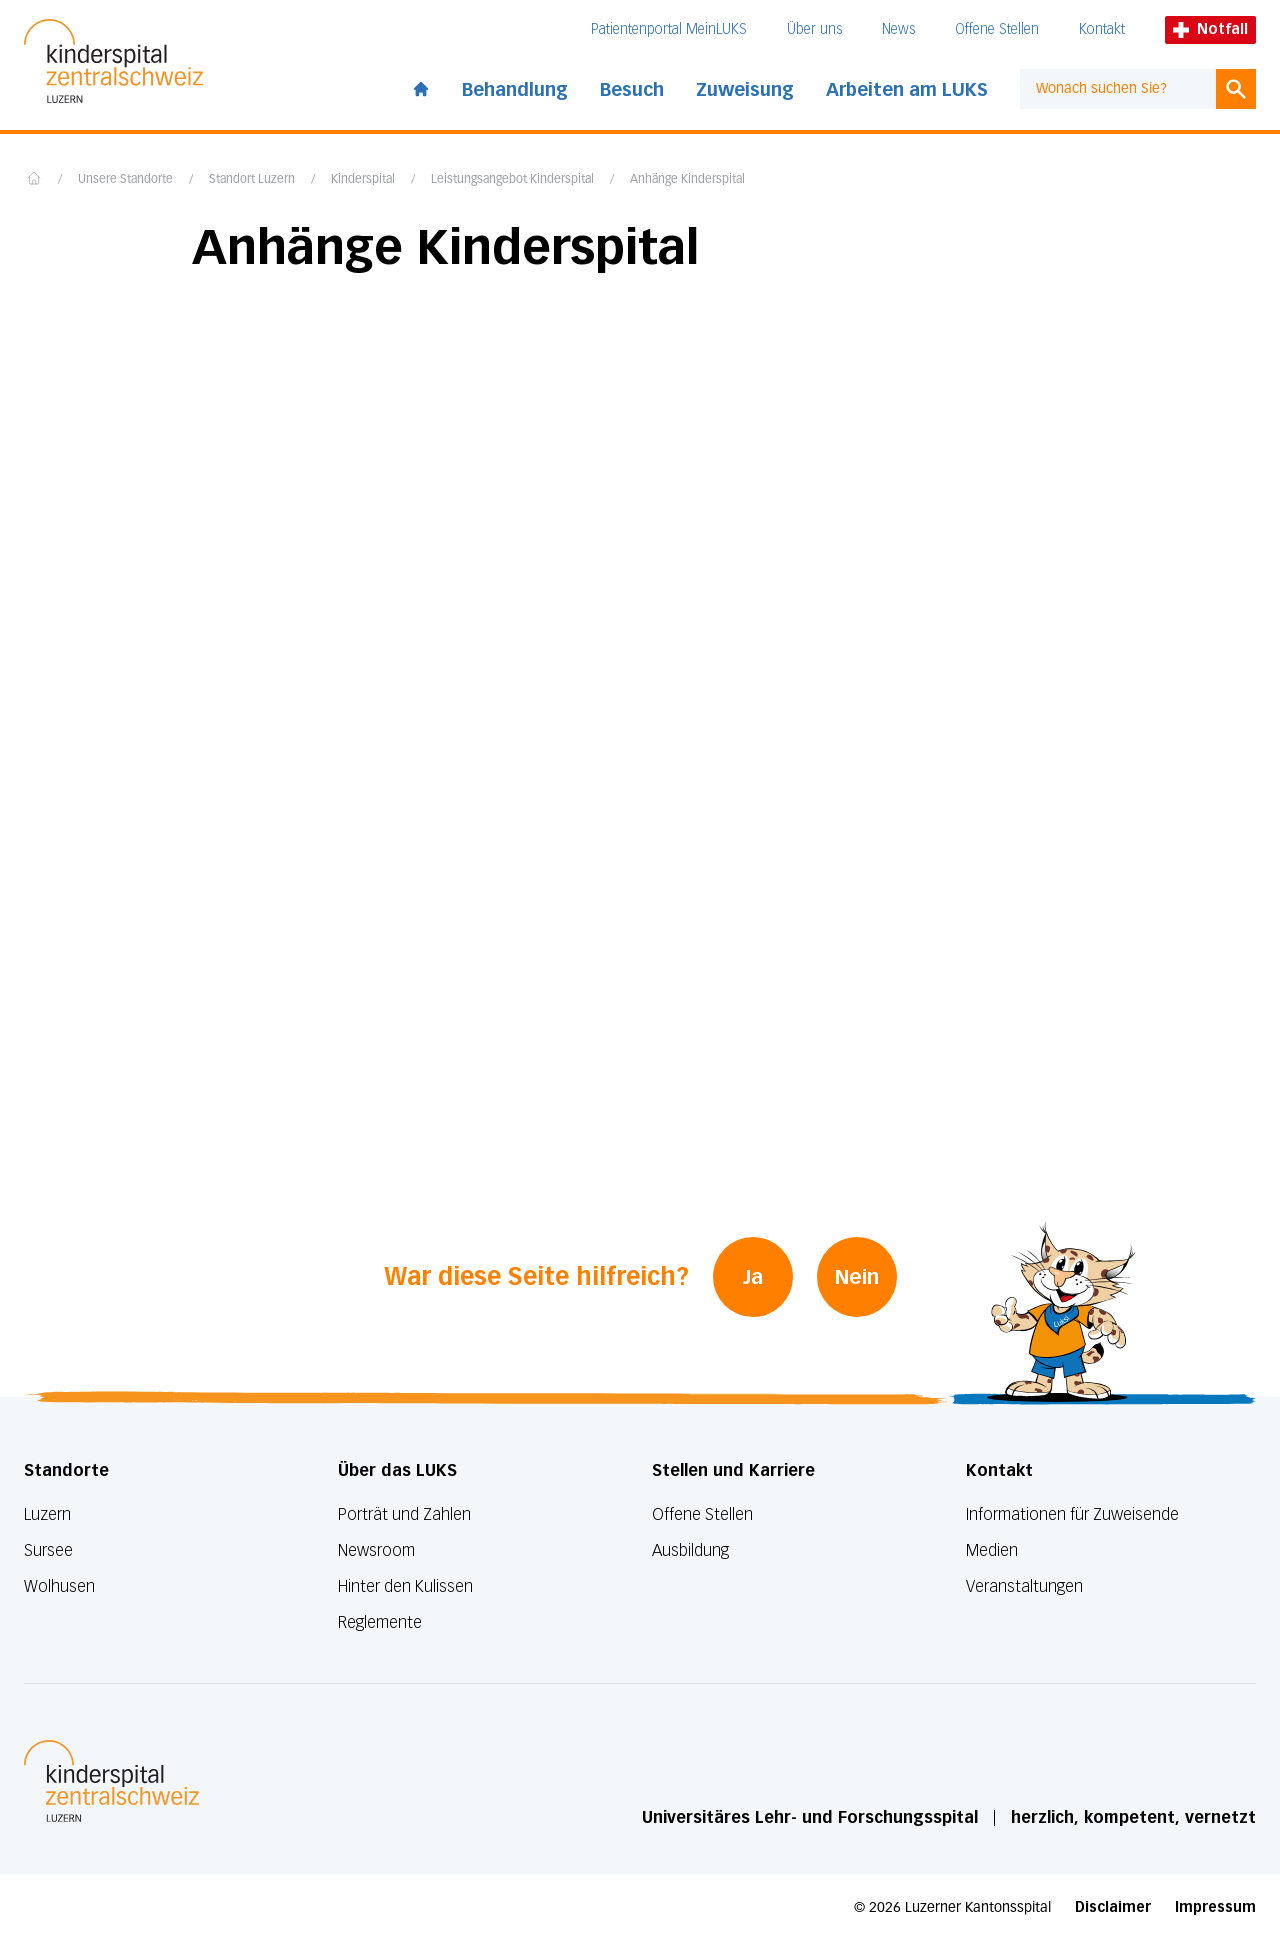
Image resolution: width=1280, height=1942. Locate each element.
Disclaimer (1113, 1907)
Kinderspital (363, 180)
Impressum (1215, 1907)
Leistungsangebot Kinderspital (512, 180)
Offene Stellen (997, 29)
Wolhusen (59, 1586)
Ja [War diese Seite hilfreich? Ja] (753, 1277)
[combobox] (1118, 89)
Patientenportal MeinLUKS (669, 29)
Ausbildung (690, 1550)
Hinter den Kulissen (405, 1586)
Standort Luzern (252, 180)
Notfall (1210, 29)
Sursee (48, 1550)
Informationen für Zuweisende (1072, 1514)
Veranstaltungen (1024, 1586)
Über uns (814, 29)
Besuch (632, 90)
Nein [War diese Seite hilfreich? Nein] (857, 1277)
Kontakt (1102, 29)
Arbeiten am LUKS (907, 90)
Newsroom (376, 1550)
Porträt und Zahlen (404, 1514)
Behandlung (515, 90)
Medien (992, 1550)
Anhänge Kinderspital (687, 180)
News (898, 29)
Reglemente (380, 1622)
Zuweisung (745, 90)
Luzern (47, 1514)
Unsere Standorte (125, 180)
